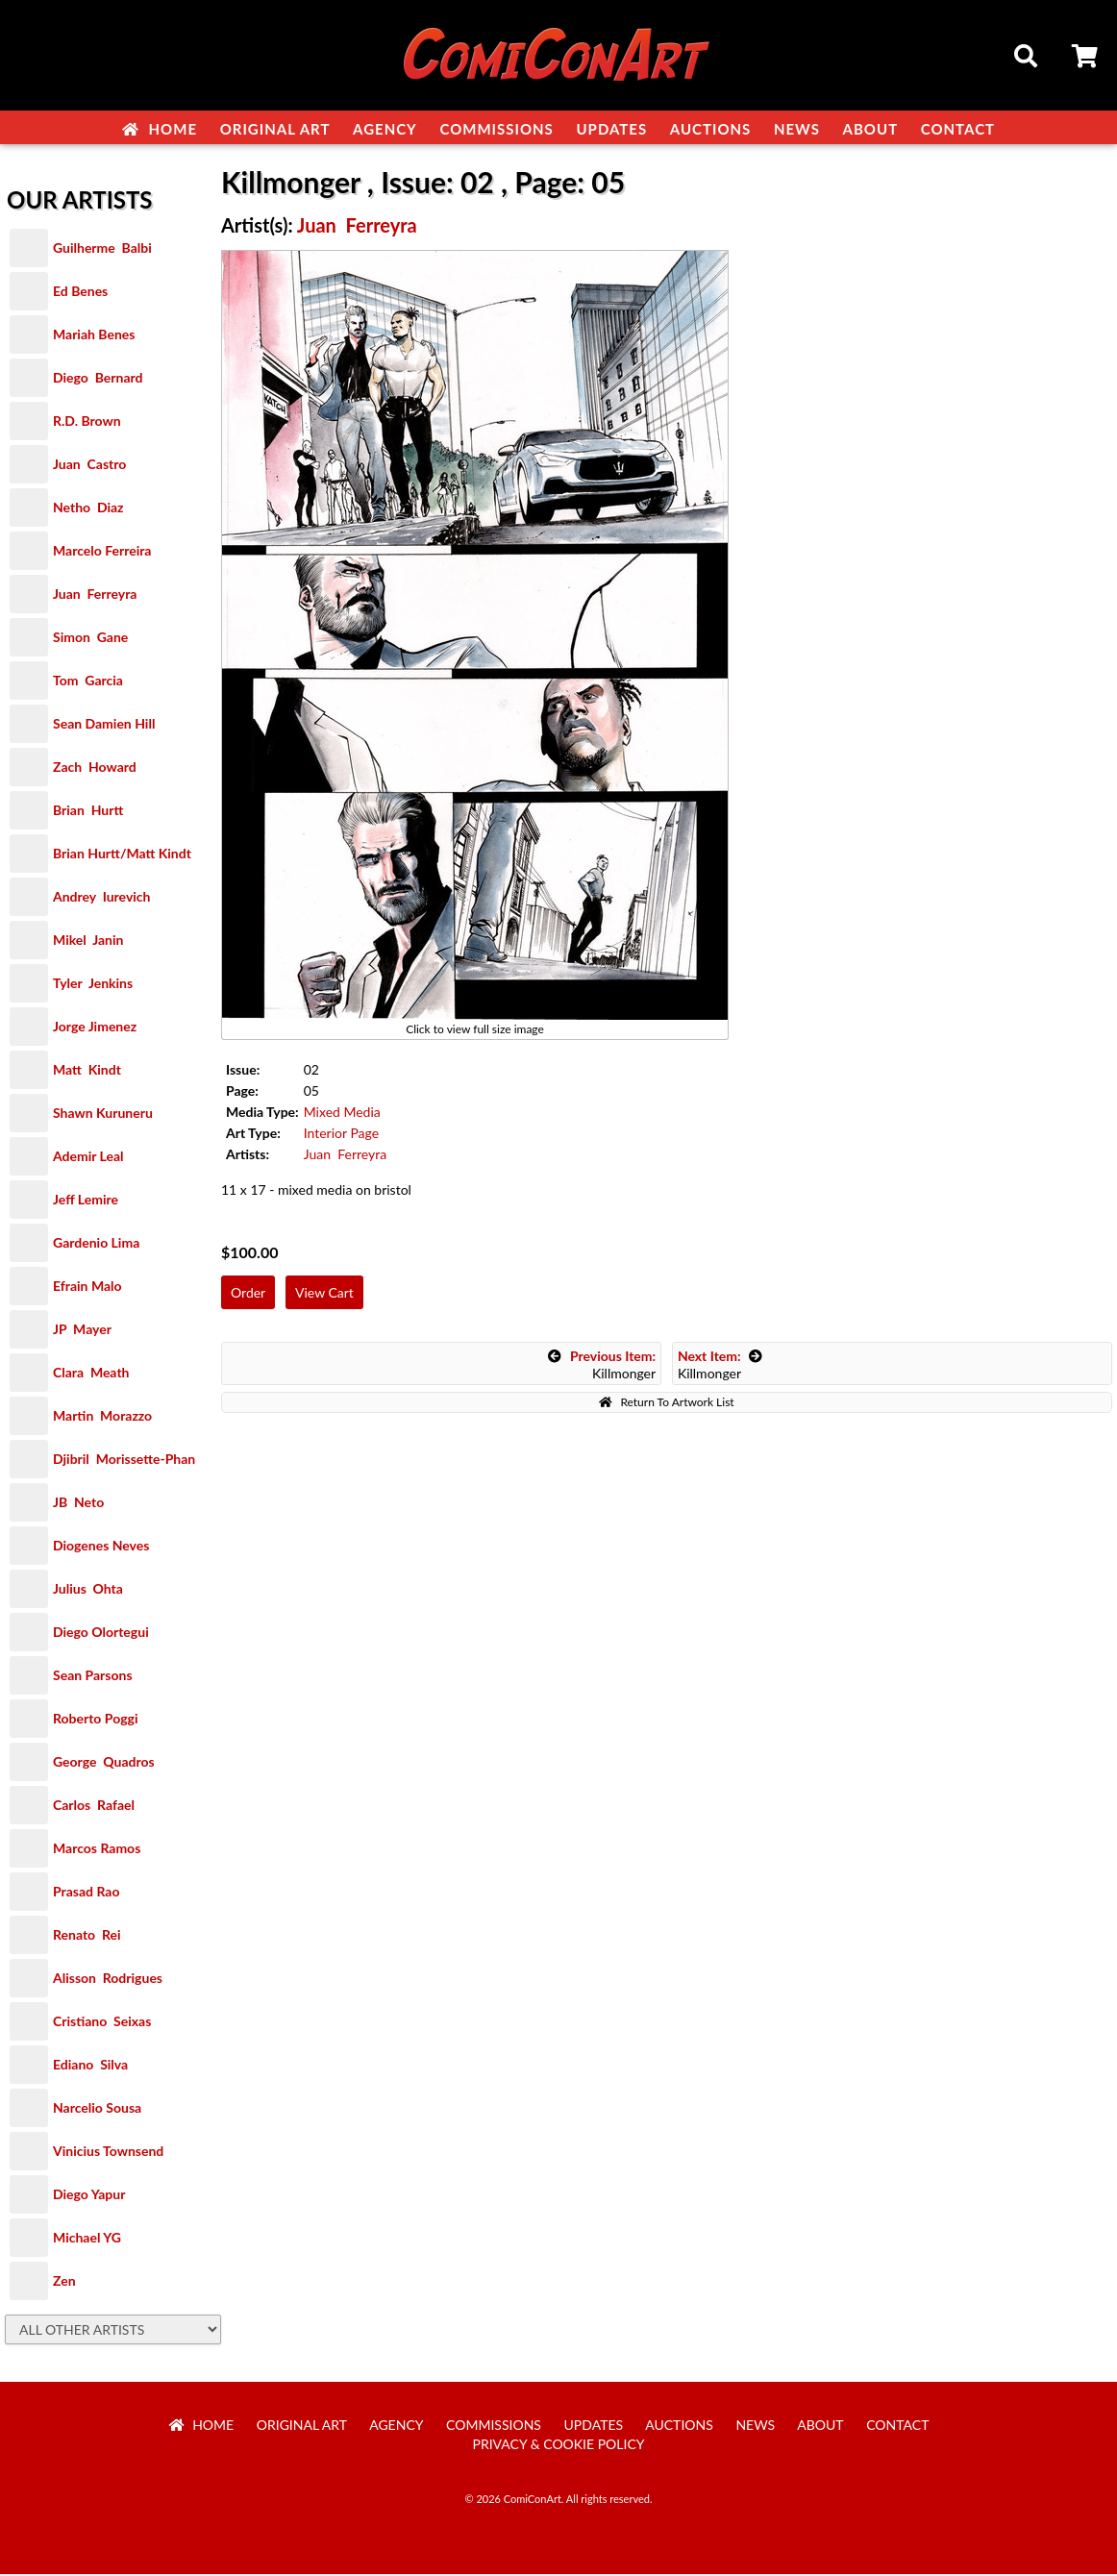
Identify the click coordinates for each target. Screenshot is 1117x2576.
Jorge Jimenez (95, 1028)
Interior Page (341, 1135)
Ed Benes (80, 293)
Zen (64, 2282)
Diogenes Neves (101, 1547)
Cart (1086, 58)
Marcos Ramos (96, 1850)
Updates (611, 128)
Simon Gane (90, 639)
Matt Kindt (87, 1071)
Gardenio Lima (96, 1244)
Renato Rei (86, 1936)
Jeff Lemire (85, 1201)
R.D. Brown (87, 422)
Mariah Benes (94, 336)
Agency (385, 128)
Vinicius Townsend (108, 2152)
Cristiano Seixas (102, 2023)
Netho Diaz (88, 509)
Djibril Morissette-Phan (124, 1460)
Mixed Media (342, 1113)
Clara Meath (91, 1374)
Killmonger (602, 1366)
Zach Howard (95, 768)
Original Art (275, 128)
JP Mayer (82, 1331)
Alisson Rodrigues (107, 1979)
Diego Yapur (89, 2196)
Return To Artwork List (666, 1404)
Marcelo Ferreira (102, 552)
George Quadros (104, 1763)
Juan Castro (89, 466)
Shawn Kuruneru (103, 1114)
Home (159, 128)
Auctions (711, 128)
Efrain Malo (87, 1287)
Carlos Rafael (94, 1806)
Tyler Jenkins (93, 985)
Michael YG (87, 2239)
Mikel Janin (88, 941)
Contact (958, 128)
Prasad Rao (86, 1893)
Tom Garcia (88, 682)
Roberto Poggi (95, 1720)
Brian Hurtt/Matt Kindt (122, 855)
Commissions (496, 128)
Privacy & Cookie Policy (559, 2446)
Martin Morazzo (102, 1417)
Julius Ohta (88, 1590)
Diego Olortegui (101, 1633)
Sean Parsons (93, 1677)
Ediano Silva (90, 2066)
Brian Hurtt (88, 812)
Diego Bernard (97, 379)
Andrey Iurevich (102, 898)
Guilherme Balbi (102, 249)
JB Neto (78, 1504)
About (871, 128)
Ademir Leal (88, 1158)
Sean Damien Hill (104, 725)
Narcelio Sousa (97, 2109)
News (797, 128)
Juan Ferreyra (95, 595)
